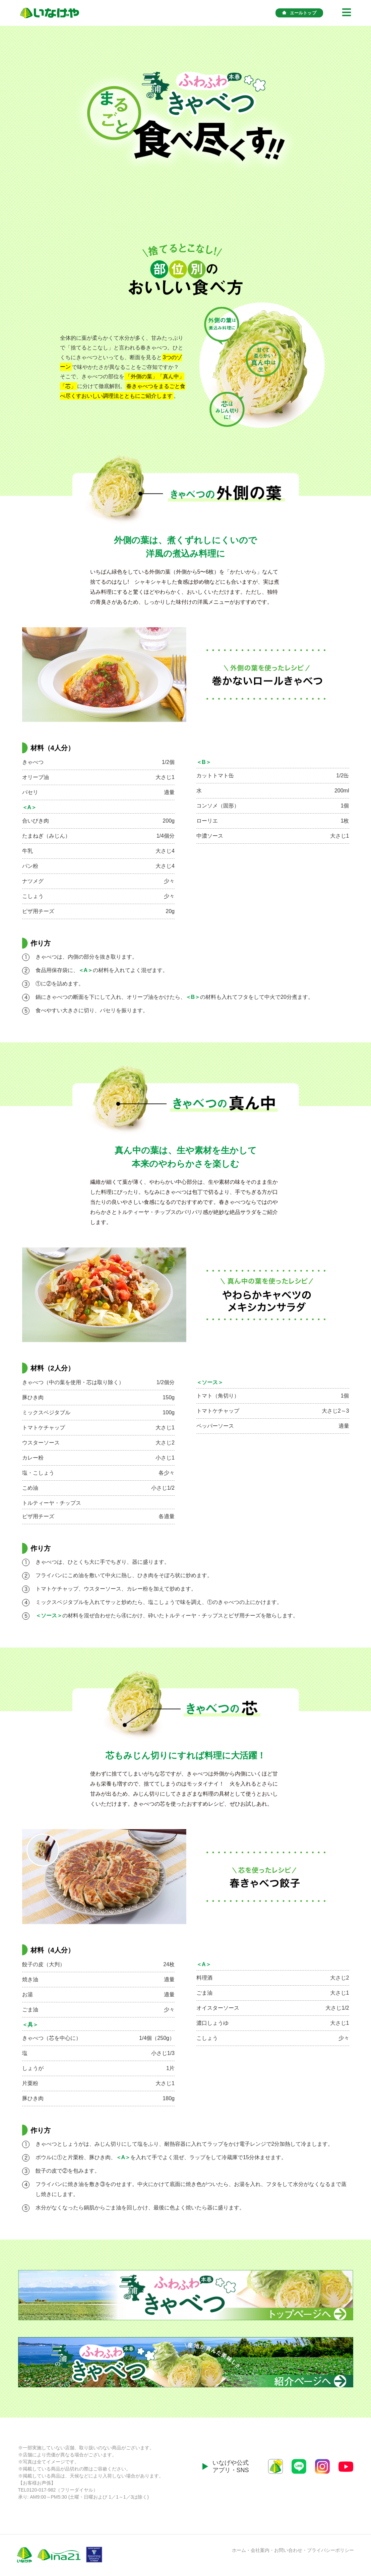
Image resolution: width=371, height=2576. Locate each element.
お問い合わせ (288, 2550)
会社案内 (260, 2550)
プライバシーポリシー (330, 2550)
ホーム (239, 2550)
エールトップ (299, 12)
